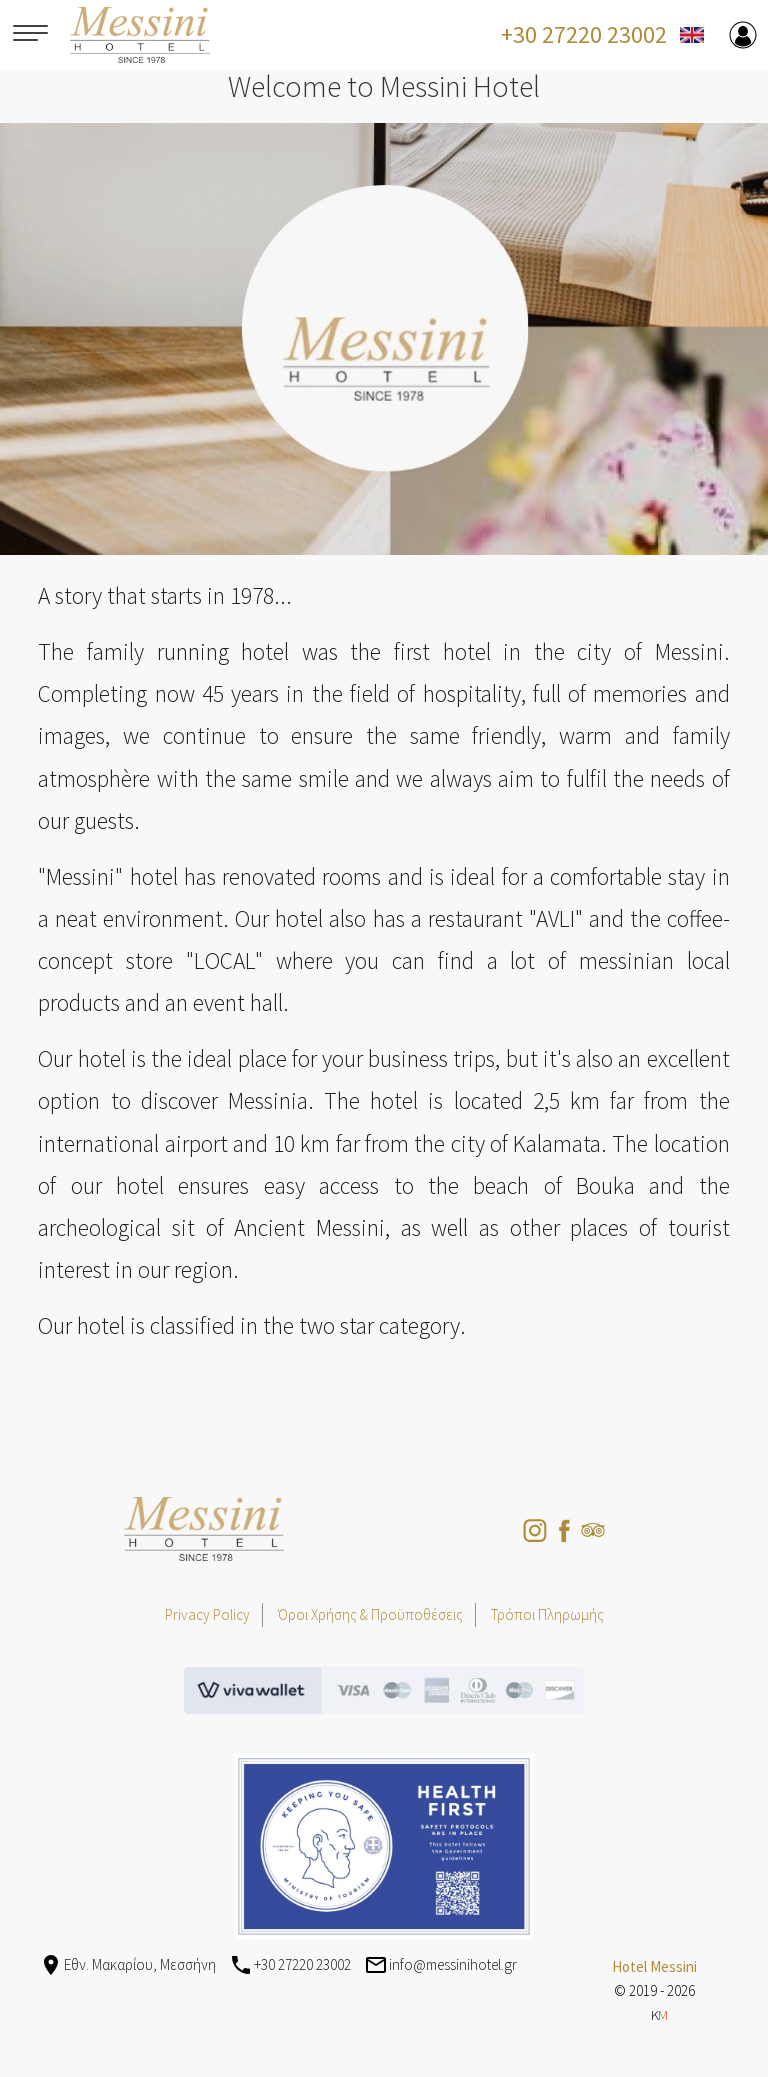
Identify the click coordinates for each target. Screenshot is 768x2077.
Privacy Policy (207, 1614)
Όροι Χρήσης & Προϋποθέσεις (370, 1614)
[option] (384, 339)
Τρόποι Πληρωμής (547, 1614)
